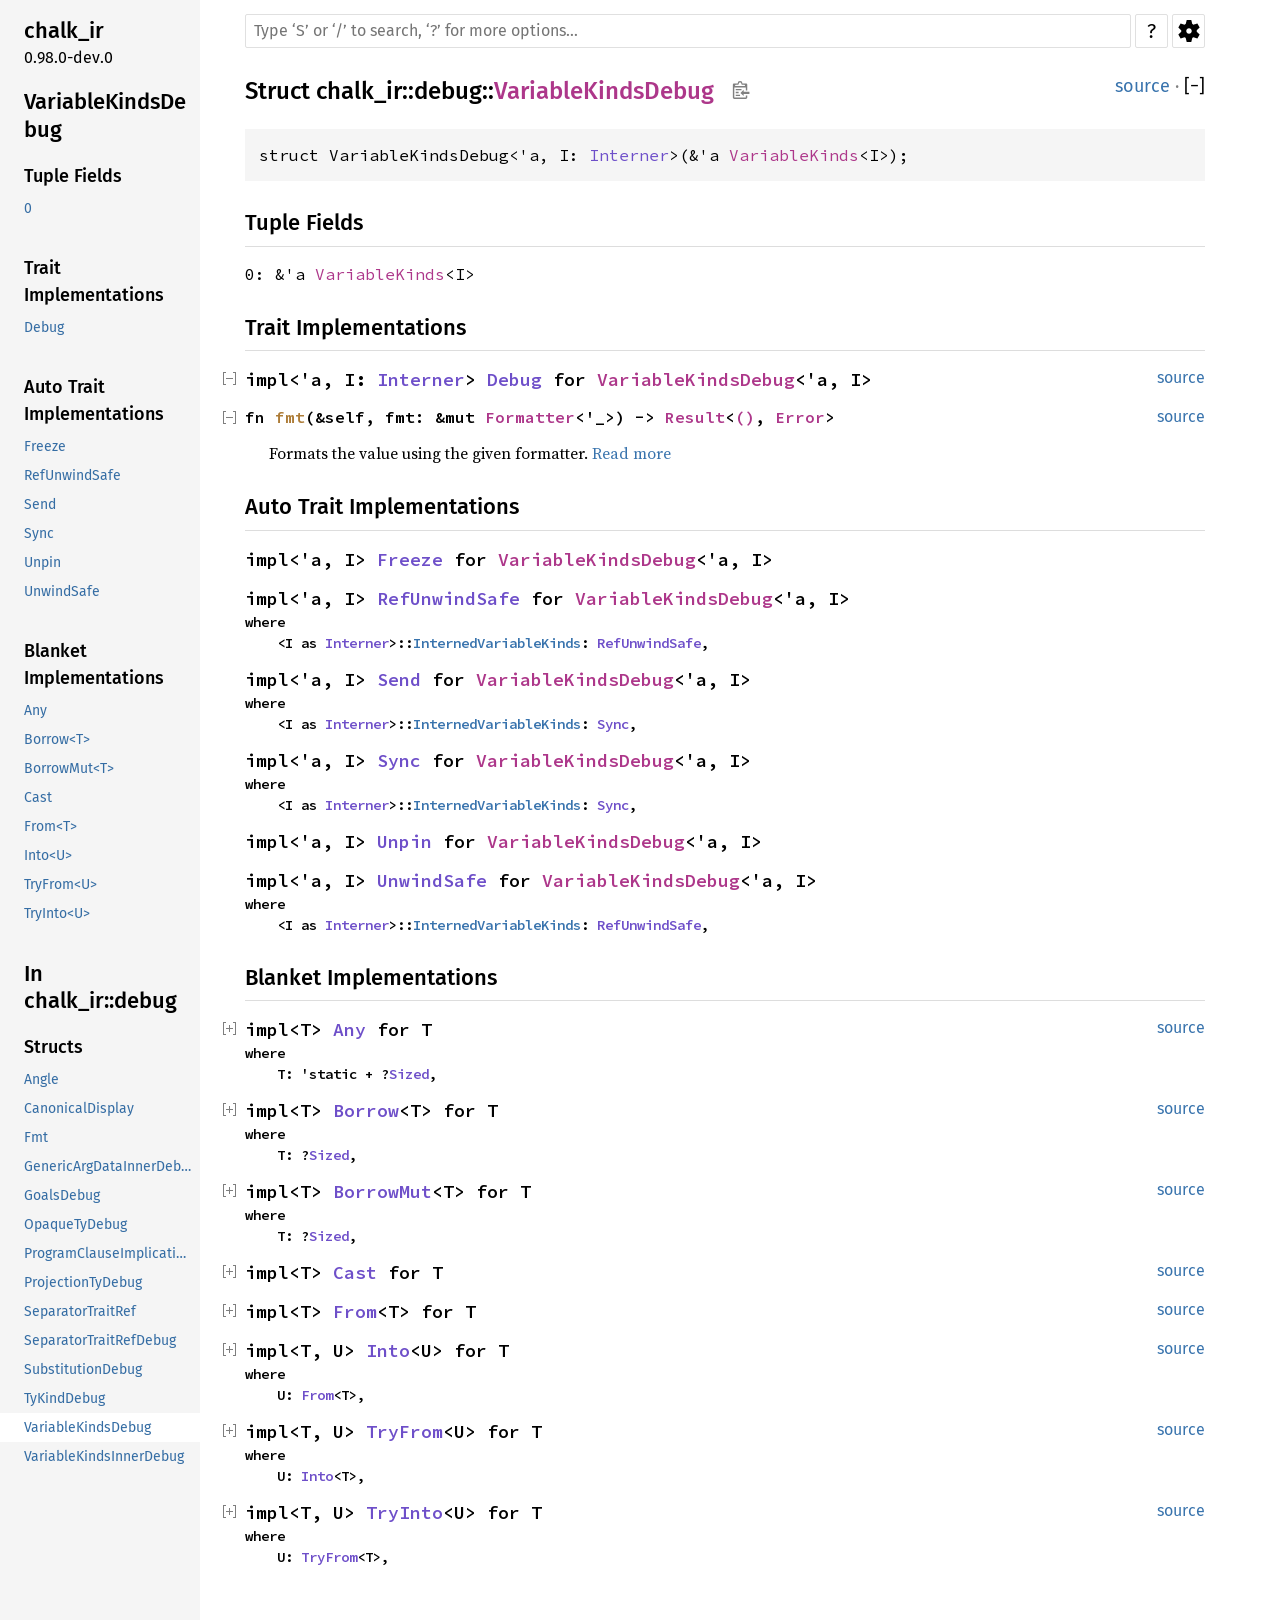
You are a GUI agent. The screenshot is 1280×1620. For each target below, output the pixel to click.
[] (1194, 86)
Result (695, 417)
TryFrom (404, 1431)
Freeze (410, 559)
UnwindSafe (432, 880)
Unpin (404, 841)
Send (399, 679)
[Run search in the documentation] (688, 31)
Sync (613, 724)
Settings (1188, 31)
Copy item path (740, 90)
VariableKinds (794, 155)
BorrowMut (382, 1191)
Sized (409, 1074)
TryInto (404, 1512)
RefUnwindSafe (448, 598)
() (745, 417)
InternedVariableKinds (497, 643)
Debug (514, 379)
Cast (355, 1272)
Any (349, 1029)
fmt (290, 417)
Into (388, 1350)
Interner (629, 155)
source (1142, 86)
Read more (631, 453)
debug (448, 91)
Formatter (530, 417)
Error (800, 417)
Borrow (366, 1110)
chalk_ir (359, 91)
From (355, 1311)
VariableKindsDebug (604, 91)
